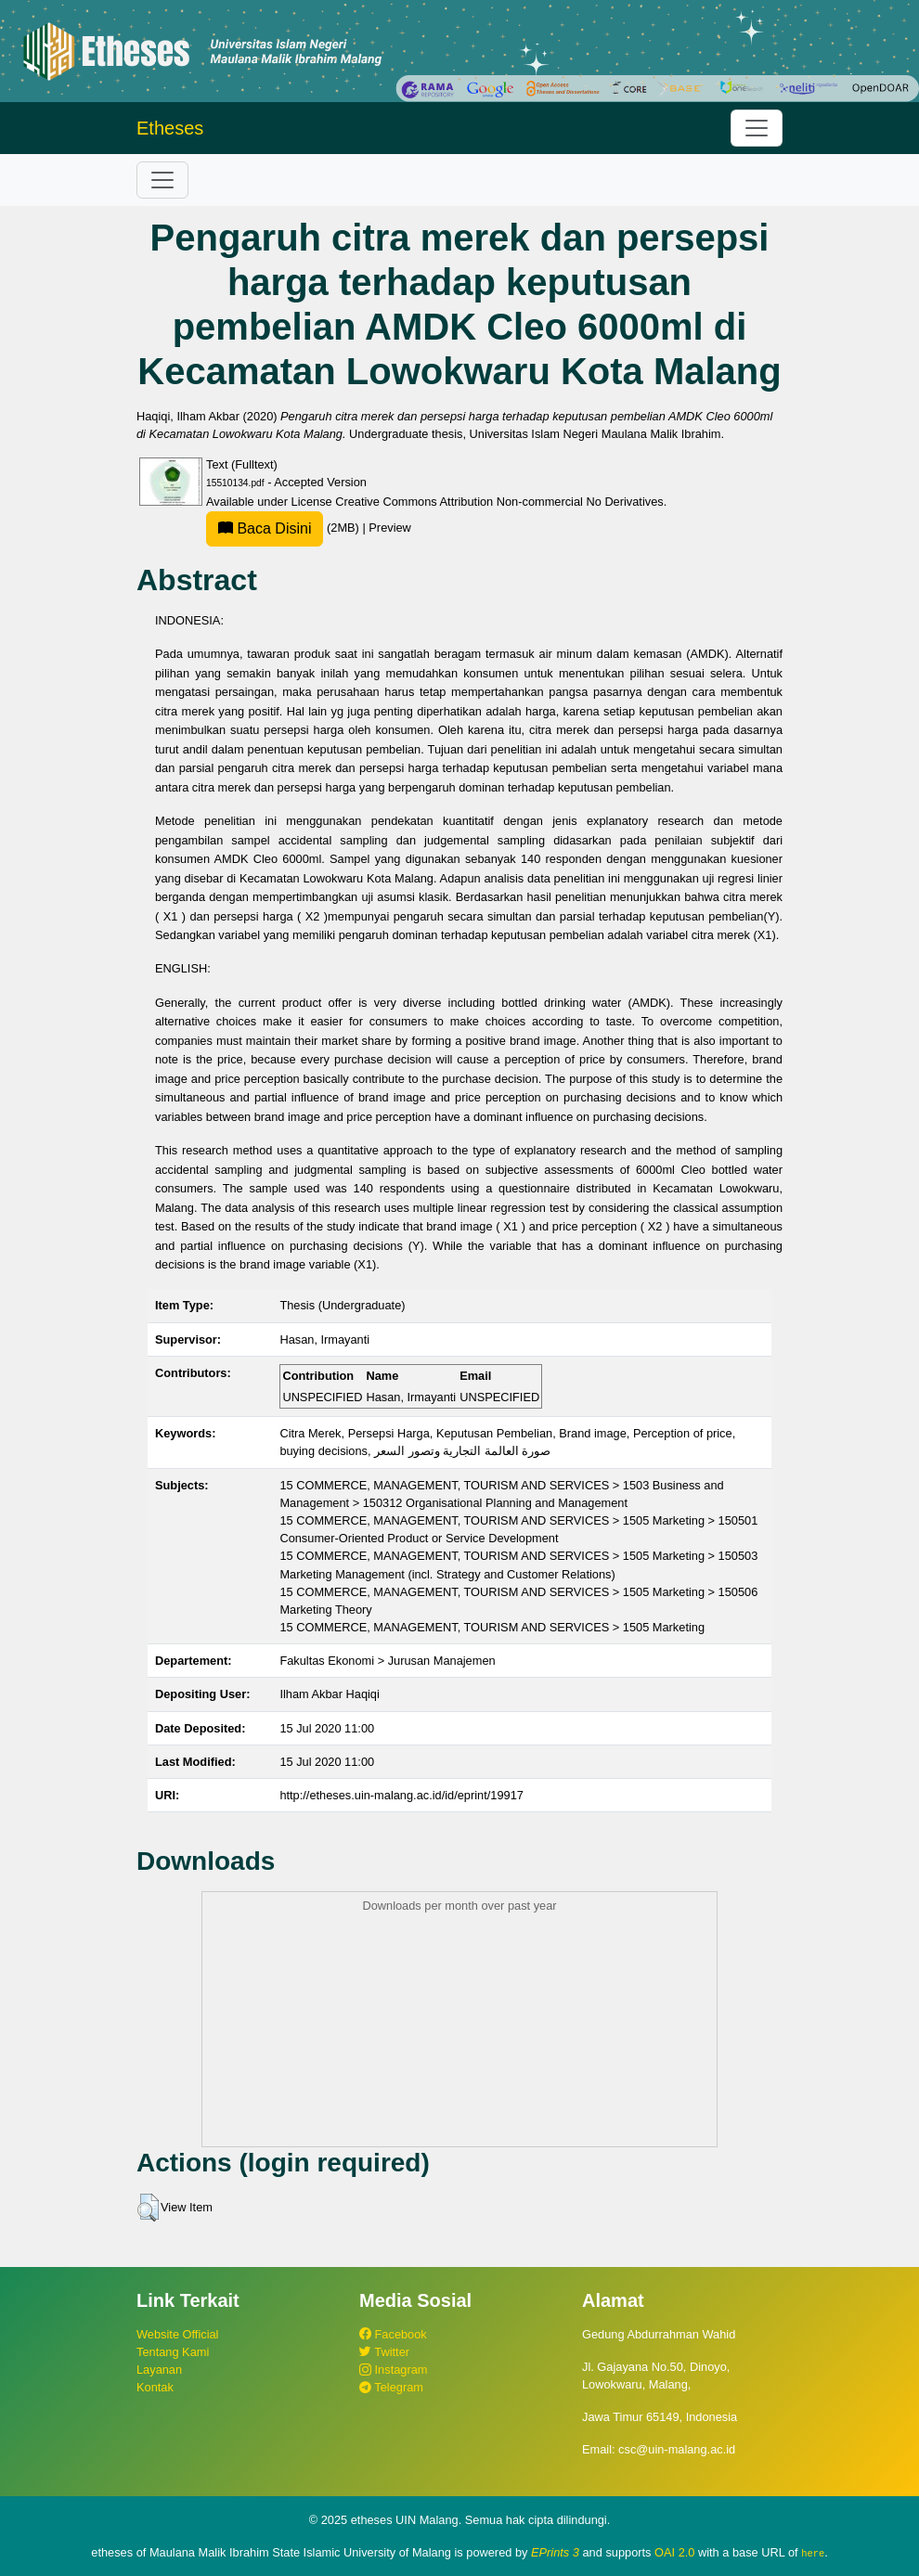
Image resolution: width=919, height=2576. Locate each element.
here (812, 2552)
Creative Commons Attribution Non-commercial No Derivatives (499, 502)
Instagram (393, 2369)
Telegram (391, 2387)
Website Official (177, 2334)
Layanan (159, 2369)
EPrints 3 (555, 2552)
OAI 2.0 (674, 2552)
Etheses (169, 128)
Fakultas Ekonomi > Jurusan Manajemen (387, 1661)
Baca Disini (264, 528)
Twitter (384, 2352)
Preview (390, 528)
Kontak (155, 2387)
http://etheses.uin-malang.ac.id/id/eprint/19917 (401, 1795)
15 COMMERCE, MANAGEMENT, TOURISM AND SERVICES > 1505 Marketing (492, 1627)
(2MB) (284, 528)
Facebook (393, 2334)
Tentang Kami (172, 2352)
